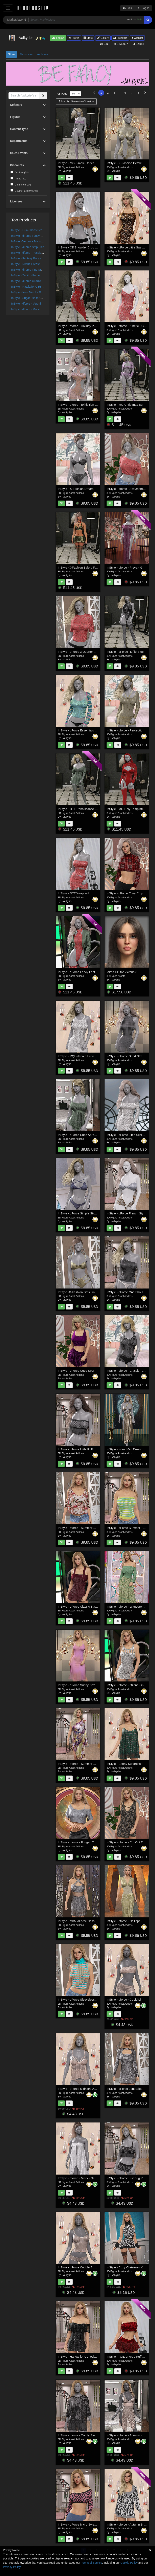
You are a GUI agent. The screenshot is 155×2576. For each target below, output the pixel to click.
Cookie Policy (129, 2562)
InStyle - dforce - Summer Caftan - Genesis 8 (88, 1763)
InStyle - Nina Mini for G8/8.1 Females (35, 292)
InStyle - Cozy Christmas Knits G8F (130, 2267)
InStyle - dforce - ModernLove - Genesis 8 (37, 309)
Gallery (103, 37)
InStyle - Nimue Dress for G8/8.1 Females (37, 264)
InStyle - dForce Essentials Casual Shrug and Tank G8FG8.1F (99, 730)
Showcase (25, 54)
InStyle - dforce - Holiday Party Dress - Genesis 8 (91, 326)
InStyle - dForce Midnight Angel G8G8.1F (85, 2088)
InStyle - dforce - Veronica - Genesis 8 (35, 303)
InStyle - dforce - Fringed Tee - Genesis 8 (85, 1842)
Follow (58, 37)
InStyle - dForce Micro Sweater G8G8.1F (85, 2524)
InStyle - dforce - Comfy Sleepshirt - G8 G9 (87, 2435)
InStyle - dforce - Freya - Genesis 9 (130, 567)
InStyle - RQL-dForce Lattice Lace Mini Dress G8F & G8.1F (98, 1056)
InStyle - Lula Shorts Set (26, 230)
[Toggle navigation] (8, 8)
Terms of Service (91, 2562)
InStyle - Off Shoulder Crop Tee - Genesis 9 (87, 247)
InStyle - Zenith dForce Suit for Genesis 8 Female (42, 275)
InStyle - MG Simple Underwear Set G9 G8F (87, 163)
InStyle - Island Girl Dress (124, 1449)
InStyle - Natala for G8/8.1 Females (33, 286)
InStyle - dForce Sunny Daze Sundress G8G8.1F (91, 1685)
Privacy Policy (11, 2567)
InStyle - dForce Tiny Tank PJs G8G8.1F (36, 269)
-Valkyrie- (67, 171)
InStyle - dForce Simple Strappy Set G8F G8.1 (89, 1213)
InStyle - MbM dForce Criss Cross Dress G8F (88, 1921)
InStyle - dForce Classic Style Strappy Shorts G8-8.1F (94, 1606)
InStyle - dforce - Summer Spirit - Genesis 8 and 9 (91, 1527)
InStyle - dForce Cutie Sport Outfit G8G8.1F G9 (89, 1370)
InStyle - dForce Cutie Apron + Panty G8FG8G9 (90, 1135)
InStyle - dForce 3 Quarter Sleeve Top (83, 651)
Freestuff (120, 37)
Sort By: (75, 101)
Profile (73, 37)
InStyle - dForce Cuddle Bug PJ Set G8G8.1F (39, 281)
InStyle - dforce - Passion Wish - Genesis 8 (38, 252)
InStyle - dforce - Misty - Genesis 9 (81, 2178)
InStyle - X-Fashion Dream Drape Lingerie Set (89, 488)
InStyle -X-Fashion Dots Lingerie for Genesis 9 (89, 1292)
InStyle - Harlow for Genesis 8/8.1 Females (87, 2356)
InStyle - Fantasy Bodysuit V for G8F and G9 (39, 258)
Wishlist (137, 37)
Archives (42, 54)
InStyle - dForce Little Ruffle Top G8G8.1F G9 (88, 1449)
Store (88, 37)
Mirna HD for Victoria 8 (122, 972)
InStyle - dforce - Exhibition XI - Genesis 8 (86, 404)
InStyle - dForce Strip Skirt (27, 247)
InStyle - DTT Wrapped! (74, 893)
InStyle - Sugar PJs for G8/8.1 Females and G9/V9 (43, 298)
